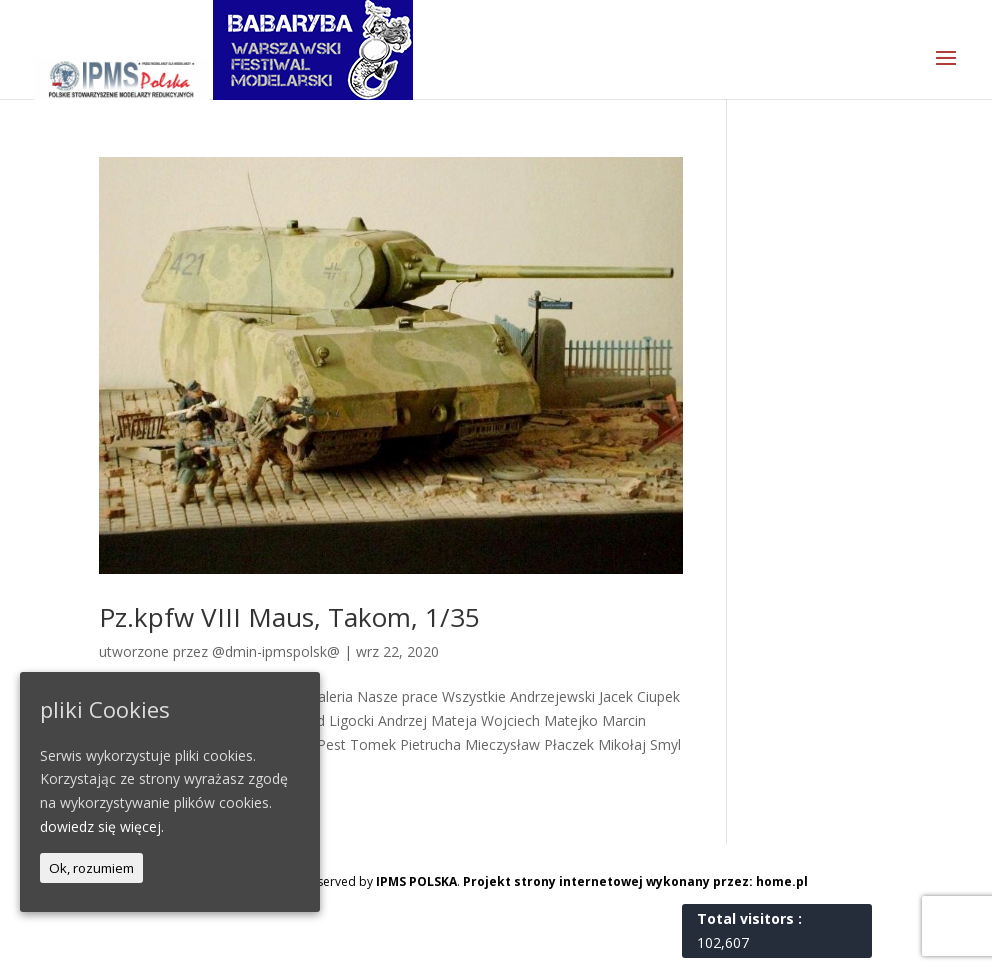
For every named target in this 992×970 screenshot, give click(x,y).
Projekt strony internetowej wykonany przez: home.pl (635, 881)
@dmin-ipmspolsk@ (276, 651)
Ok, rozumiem (91, 868)
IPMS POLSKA (416, 881)
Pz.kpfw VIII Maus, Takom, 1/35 (289, 617)
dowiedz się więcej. (102, 826)
